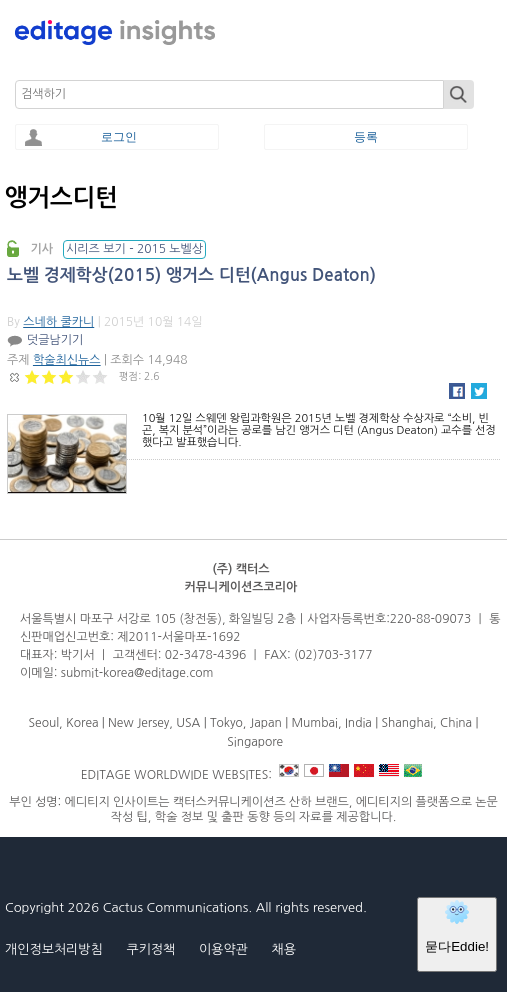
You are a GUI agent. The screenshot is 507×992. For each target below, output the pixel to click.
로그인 (119, 137)
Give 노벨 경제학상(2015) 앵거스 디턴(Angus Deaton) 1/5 (32, 376)
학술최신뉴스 (67, 360)
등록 (366, 137)
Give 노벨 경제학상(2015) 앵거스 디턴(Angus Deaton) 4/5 (83, 376)
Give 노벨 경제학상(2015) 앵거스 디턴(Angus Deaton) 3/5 (66, 376)
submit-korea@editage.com (137, 673)
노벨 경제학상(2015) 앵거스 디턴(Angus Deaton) (191, 275)
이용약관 (223, 949)
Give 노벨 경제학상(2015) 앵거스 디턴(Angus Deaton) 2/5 (49, 376)
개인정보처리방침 (54, 949)
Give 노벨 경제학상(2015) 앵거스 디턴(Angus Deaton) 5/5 (100, 376)
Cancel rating (15, 376)
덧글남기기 (55, 340)
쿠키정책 (150, 949)
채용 (283, 949)
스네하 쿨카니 (58, 322)
